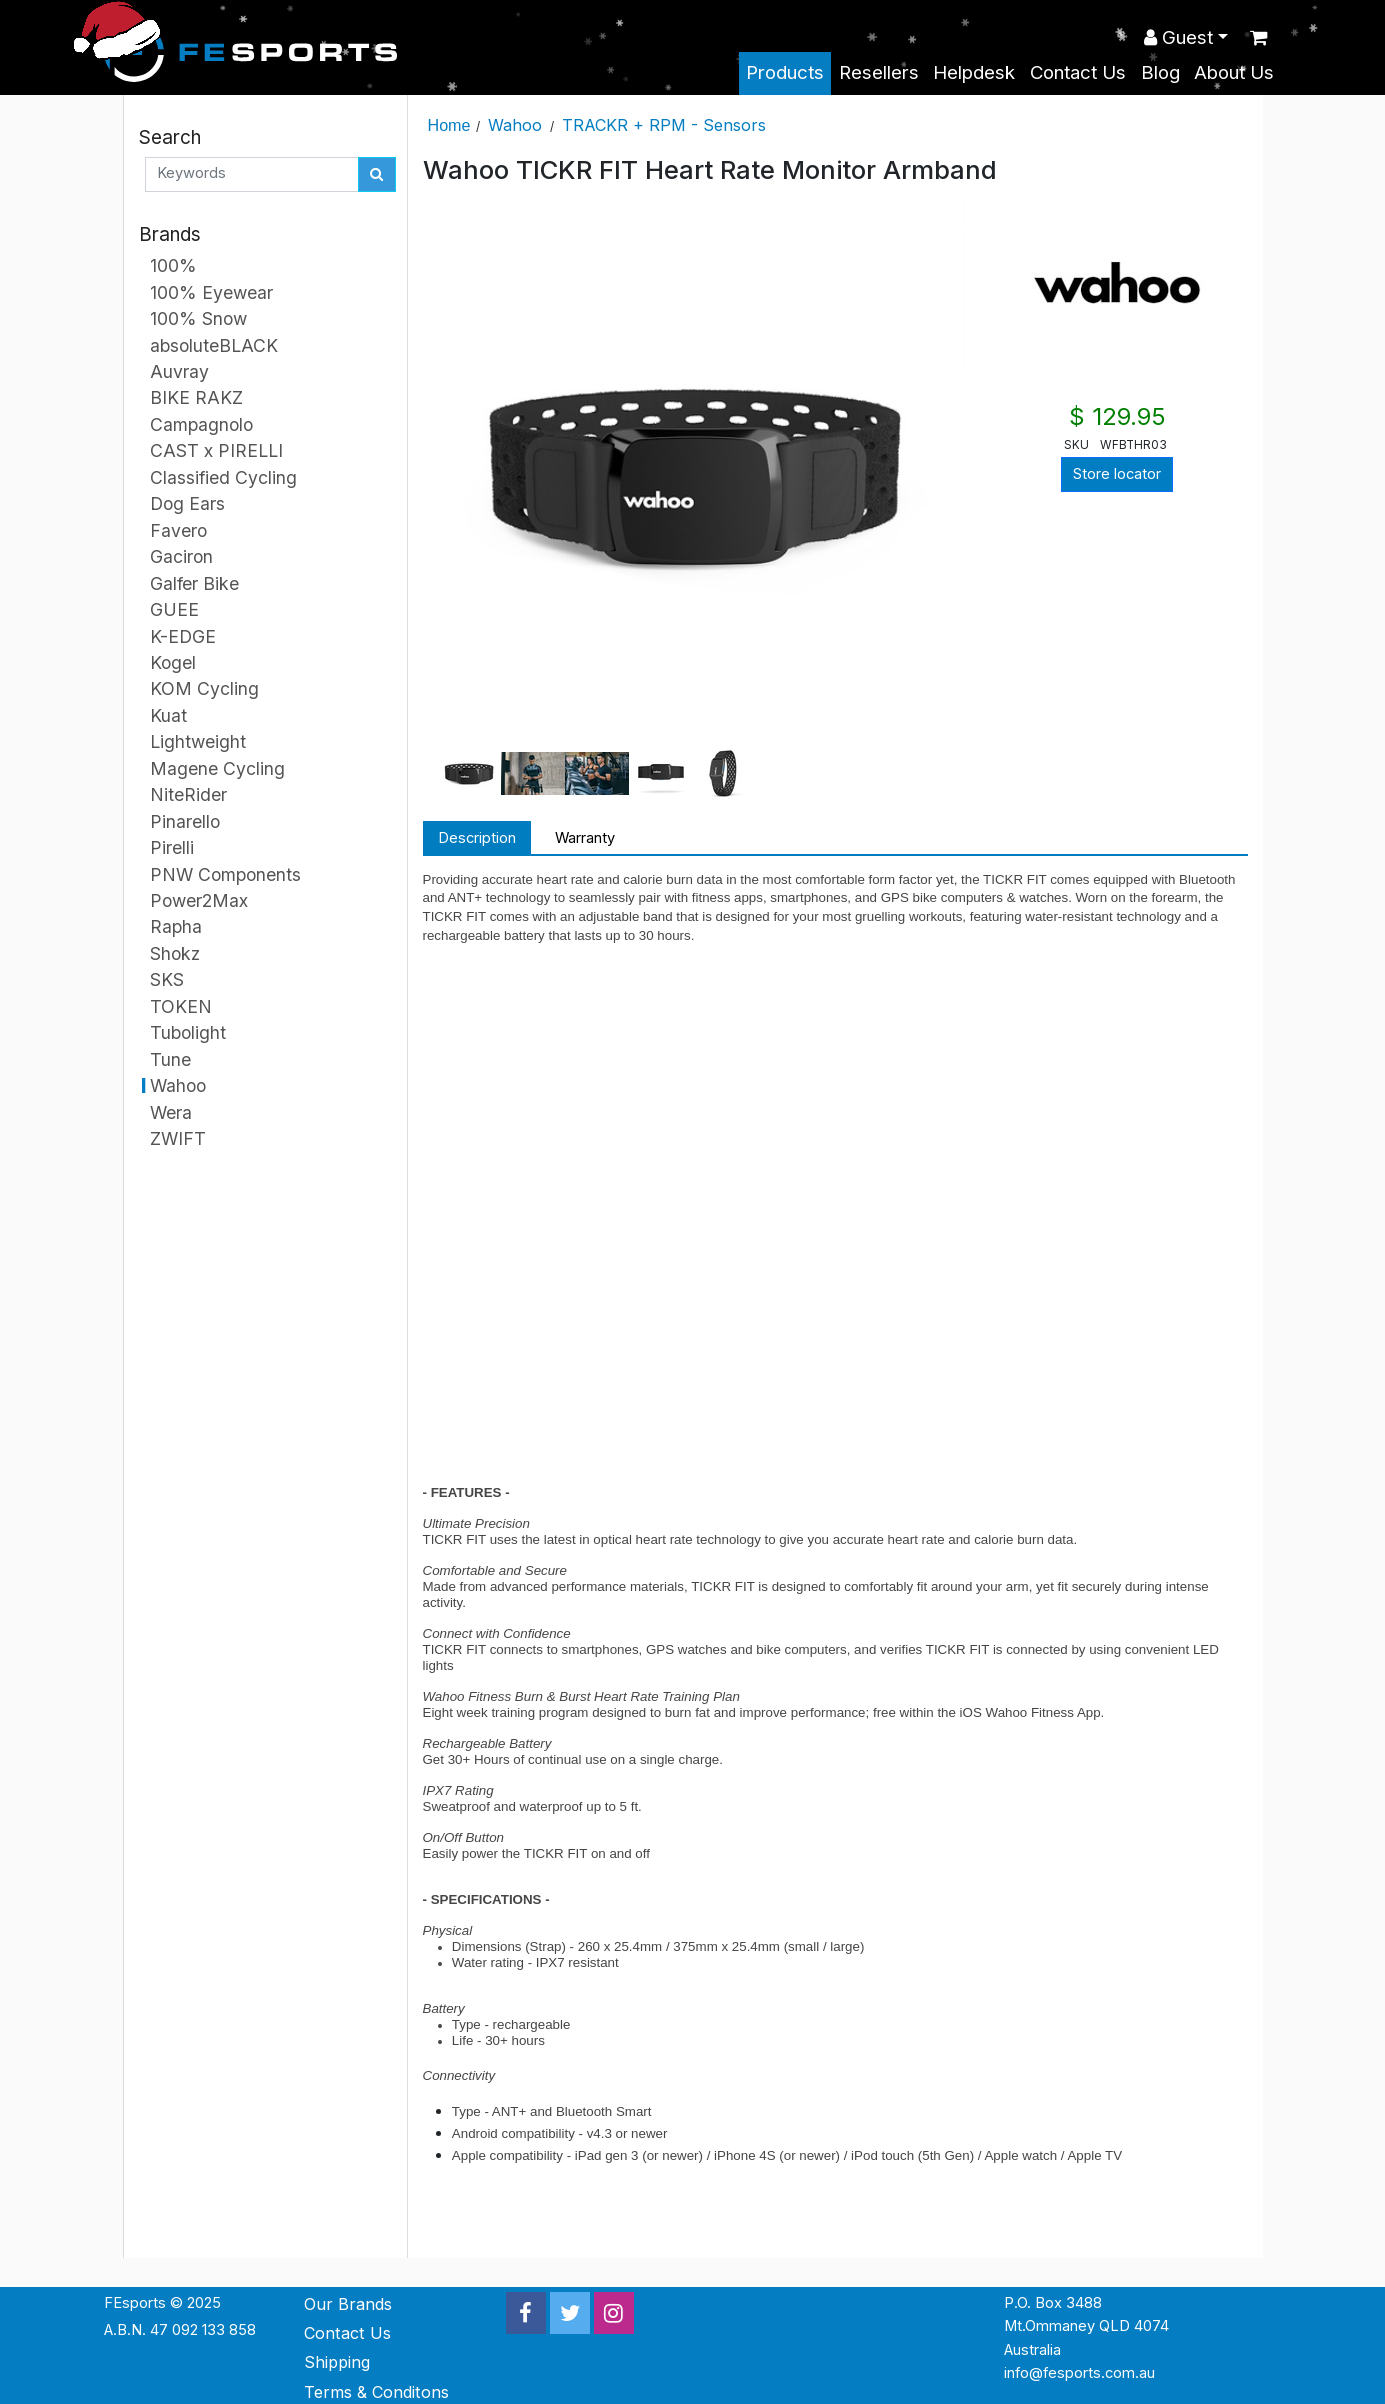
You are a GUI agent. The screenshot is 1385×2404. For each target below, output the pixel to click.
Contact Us (1078, 72)
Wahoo (515, 125)
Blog (1160, 72)
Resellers (879, 72)
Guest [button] (1178, 37)
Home (449, 125)
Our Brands (348, 2304)
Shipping (337, 2362)
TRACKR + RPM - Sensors (664, 125)
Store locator (1117, 474)
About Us (1234, 72)
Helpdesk (974, 72)
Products (785, 72)
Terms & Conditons (376, 2392)
